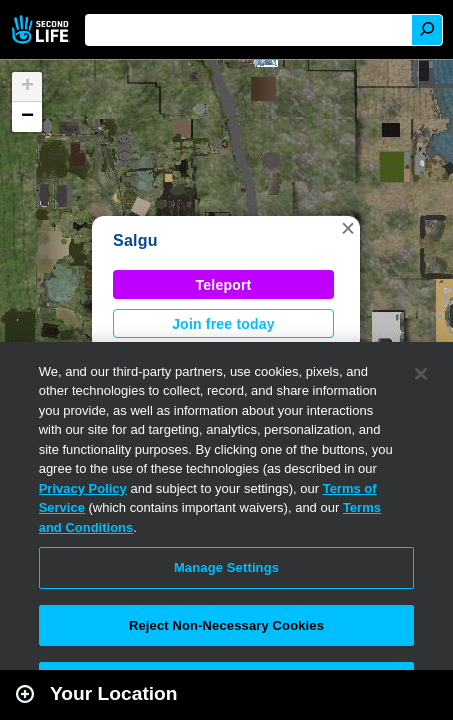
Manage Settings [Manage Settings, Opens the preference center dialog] (226, 567)
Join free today (223, 324)
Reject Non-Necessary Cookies (226, 625)
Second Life (42, 29)
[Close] (421, 374)
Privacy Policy (83, 488)
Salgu (135, 240)
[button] (348, 228)
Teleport (224, 285)
